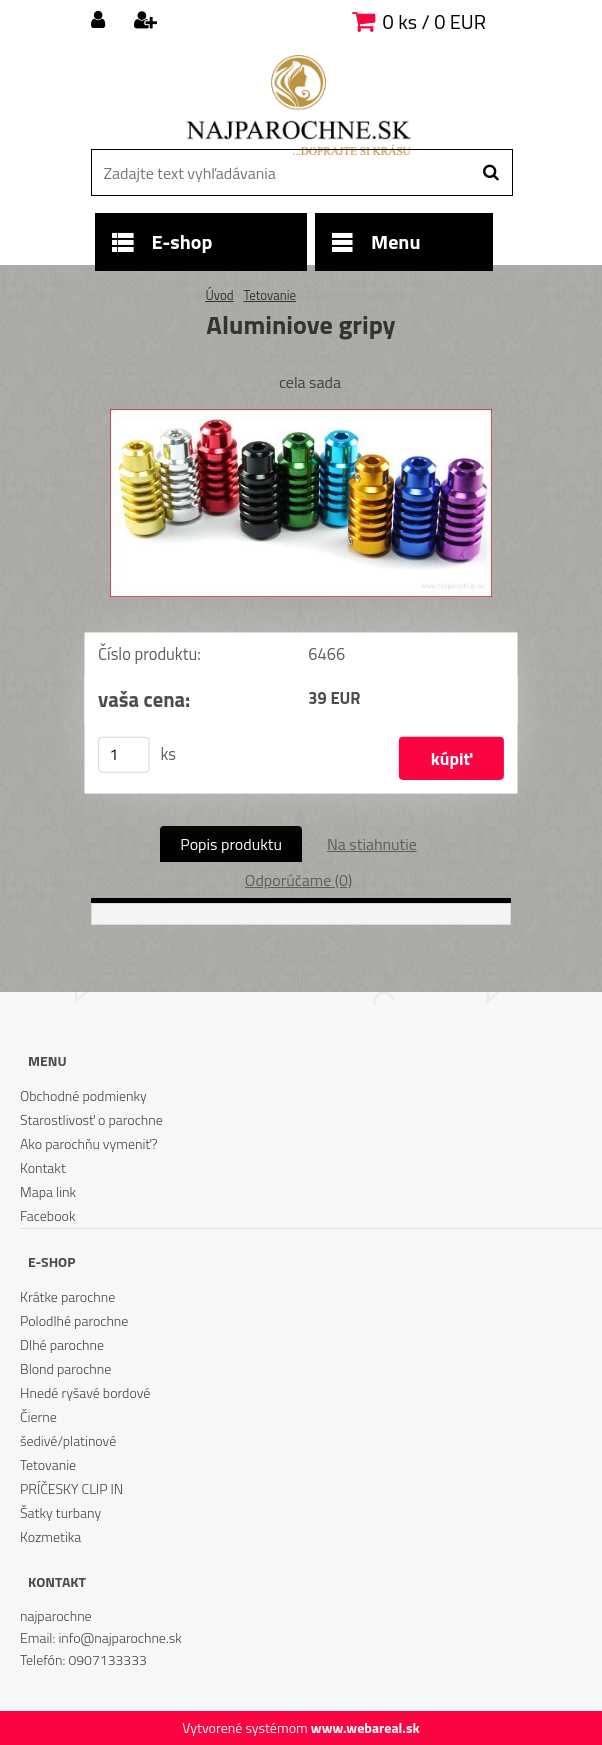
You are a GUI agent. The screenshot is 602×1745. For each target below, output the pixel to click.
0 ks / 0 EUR (434, 21)
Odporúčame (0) (298, 880)
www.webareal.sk (365, 1727)
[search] (490, 173)
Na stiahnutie (372, 844)
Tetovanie (270, 295)
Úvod (219, 295)
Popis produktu (231, 844)
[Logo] (298, 105)
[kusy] (124, 755)
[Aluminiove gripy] (301, 417)
